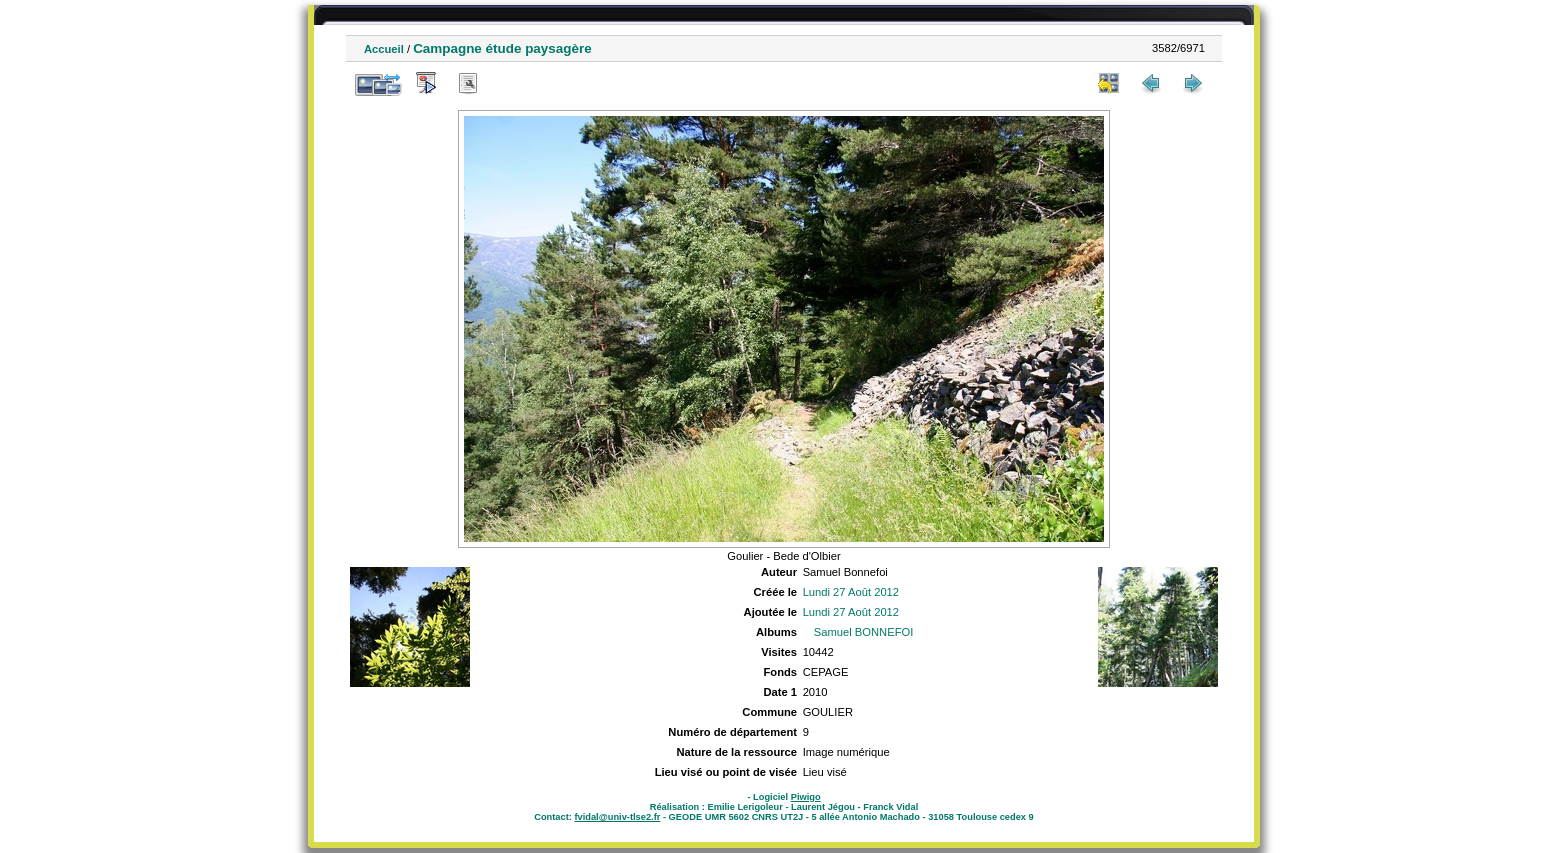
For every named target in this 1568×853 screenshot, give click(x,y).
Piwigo (806, 797)
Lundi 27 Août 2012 (851, 592)
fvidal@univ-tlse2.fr (617, 817)
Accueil (384, 49)
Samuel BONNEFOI (863, 632)
